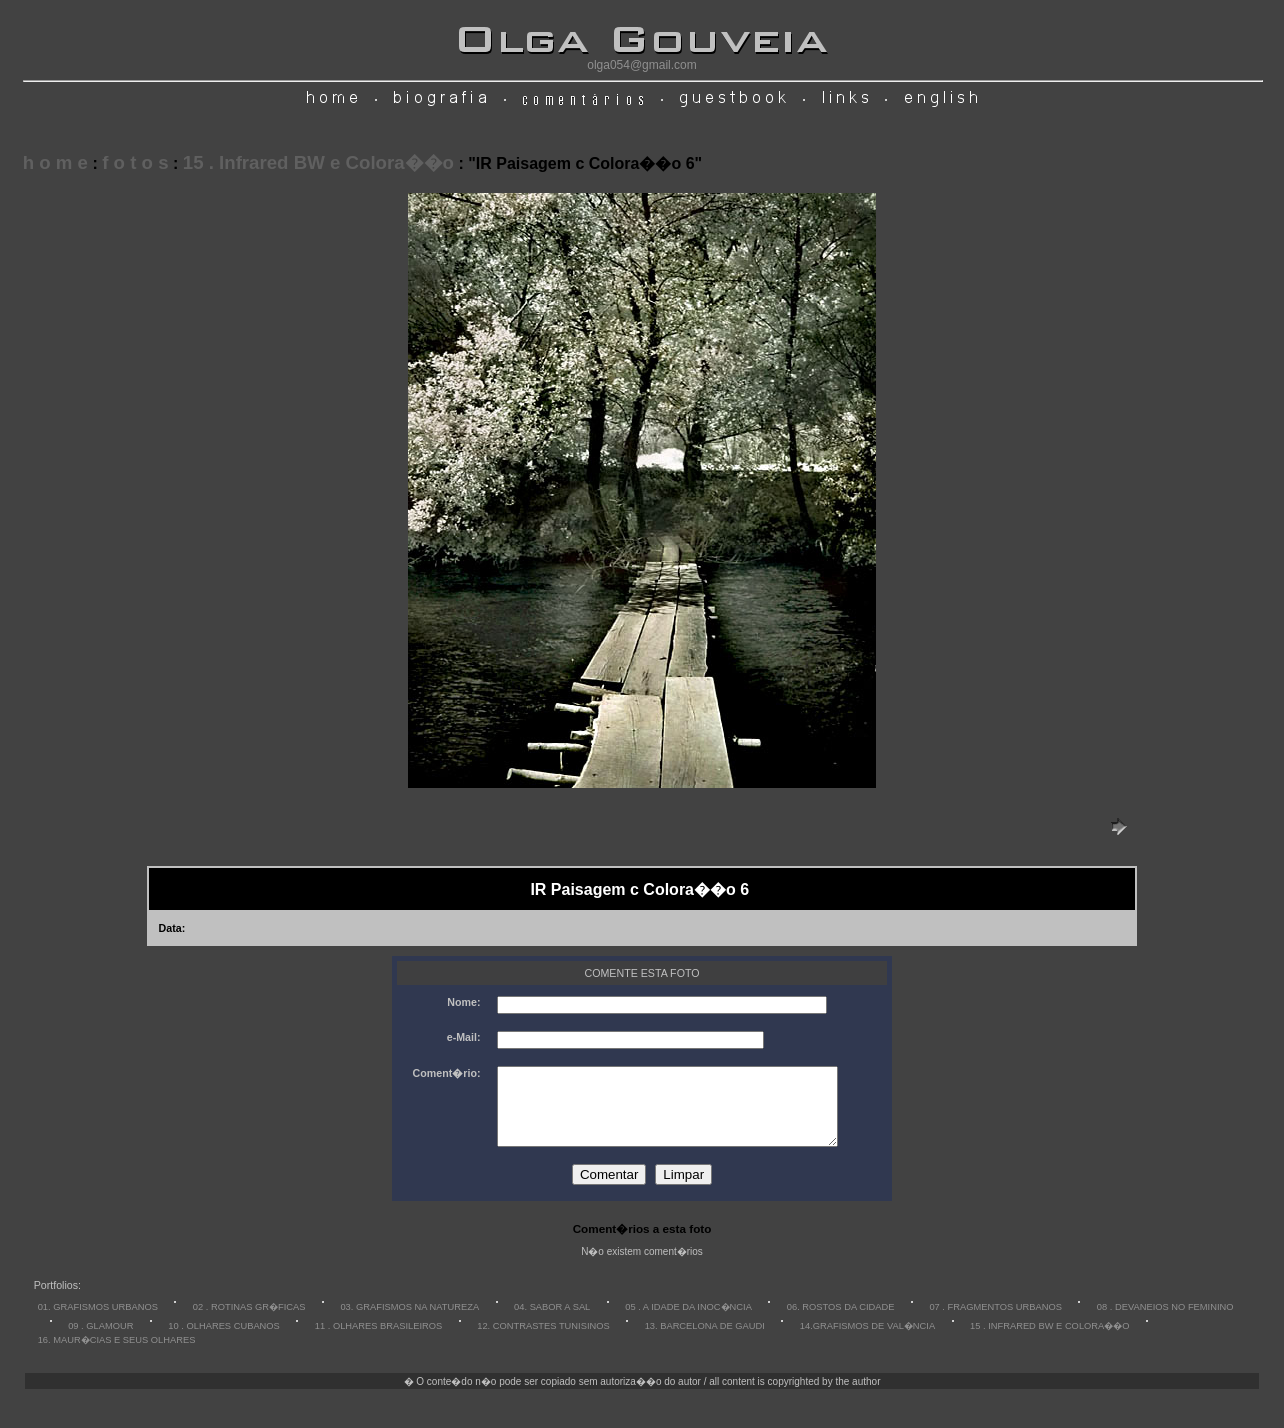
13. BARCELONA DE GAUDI (705, 1341)
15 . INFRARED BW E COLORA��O (1050, 1341)
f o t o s (135, 162)
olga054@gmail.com (642, 65)
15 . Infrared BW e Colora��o (318, 162)
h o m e (55, 162)
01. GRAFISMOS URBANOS (98, 1322)
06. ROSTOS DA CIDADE (841, 1322)
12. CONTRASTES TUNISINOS (543, 1341)
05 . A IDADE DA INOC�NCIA (688, 1322)
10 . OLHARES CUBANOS (223, 1341)
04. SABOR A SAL (552, 1322)
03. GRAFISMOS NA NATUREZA (409, 1322)
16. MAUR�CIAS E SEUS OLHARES (117, 1355)
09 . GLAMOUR (100, 1341)
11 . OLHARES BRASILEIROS (379, 1341)
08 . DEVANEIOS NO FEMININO (1165, 1322)
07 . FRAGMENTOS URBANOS (995, 1322)
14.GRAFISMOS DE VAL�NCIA (867, 1341)
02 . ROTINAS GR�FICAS (249, 1322)
